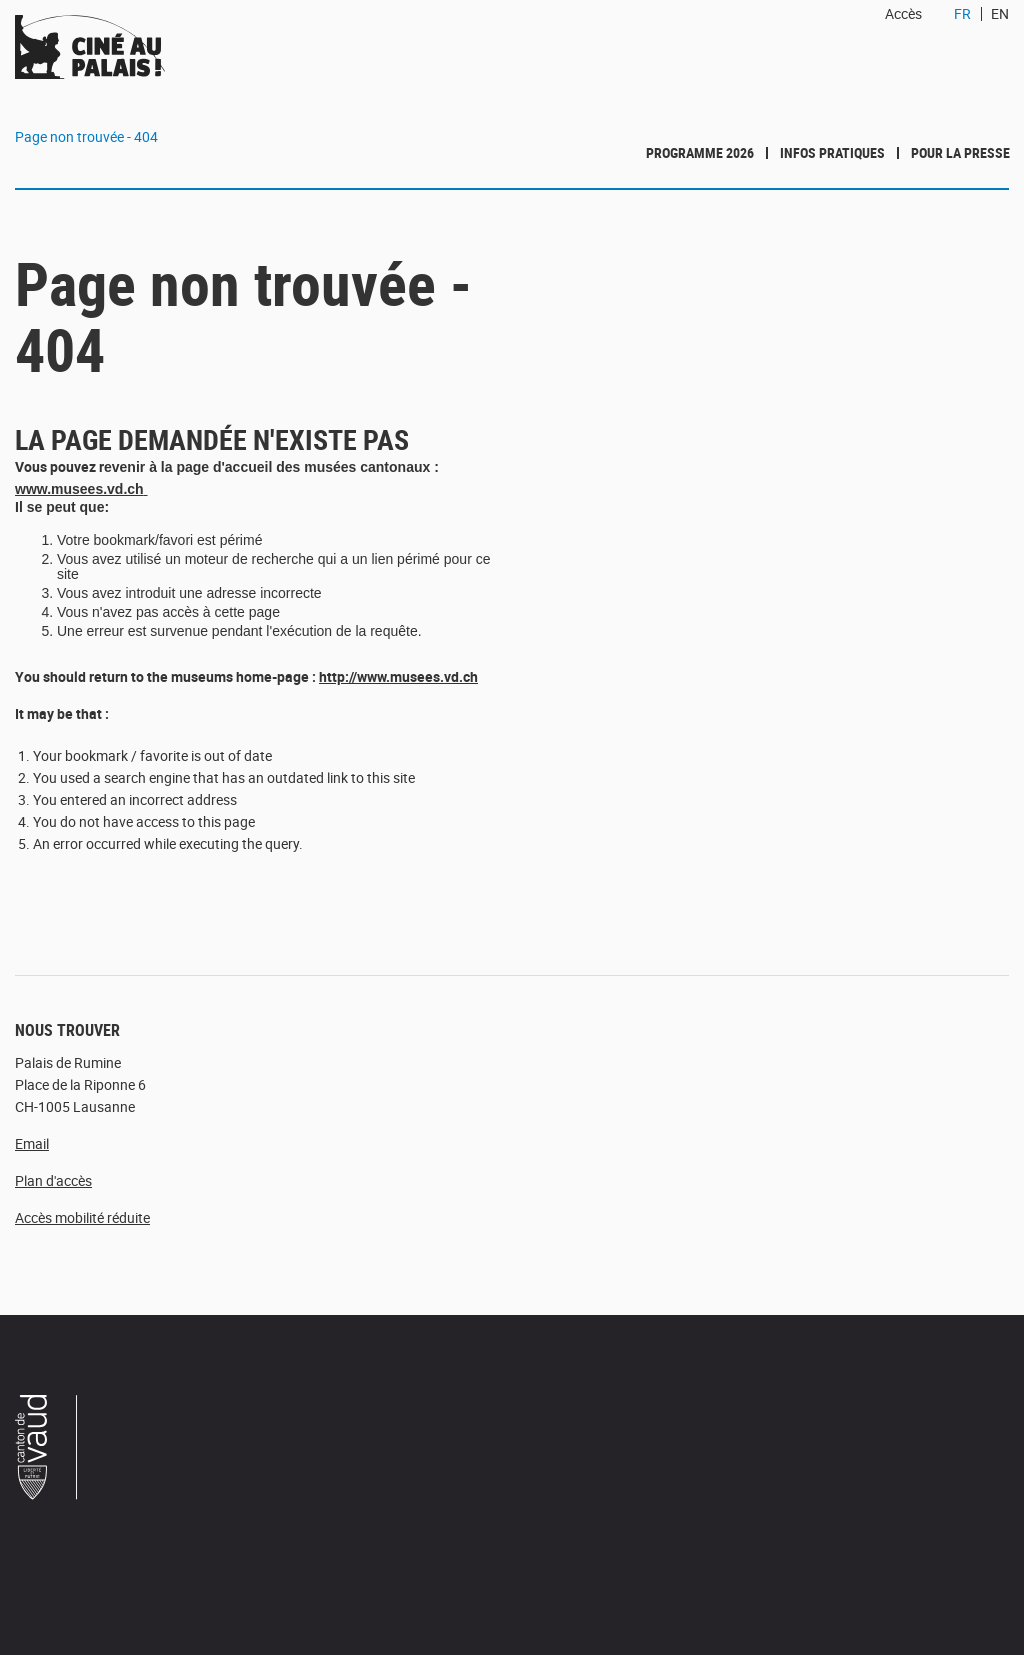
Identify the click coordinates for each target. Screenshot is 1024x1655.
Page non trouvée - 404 (86, 136)
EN (1000, 13)
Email (32, 1143)
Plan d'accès (53, 1180)
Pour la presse (960, 152)
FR (962, 13)
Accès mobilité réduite (82, 1217)
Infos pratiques (832, 152)
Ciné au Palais (146, 47)
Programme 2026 (700, 152)
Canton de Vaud (47, 1450)
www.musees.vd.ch (79, 489)
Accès (903, 13)
